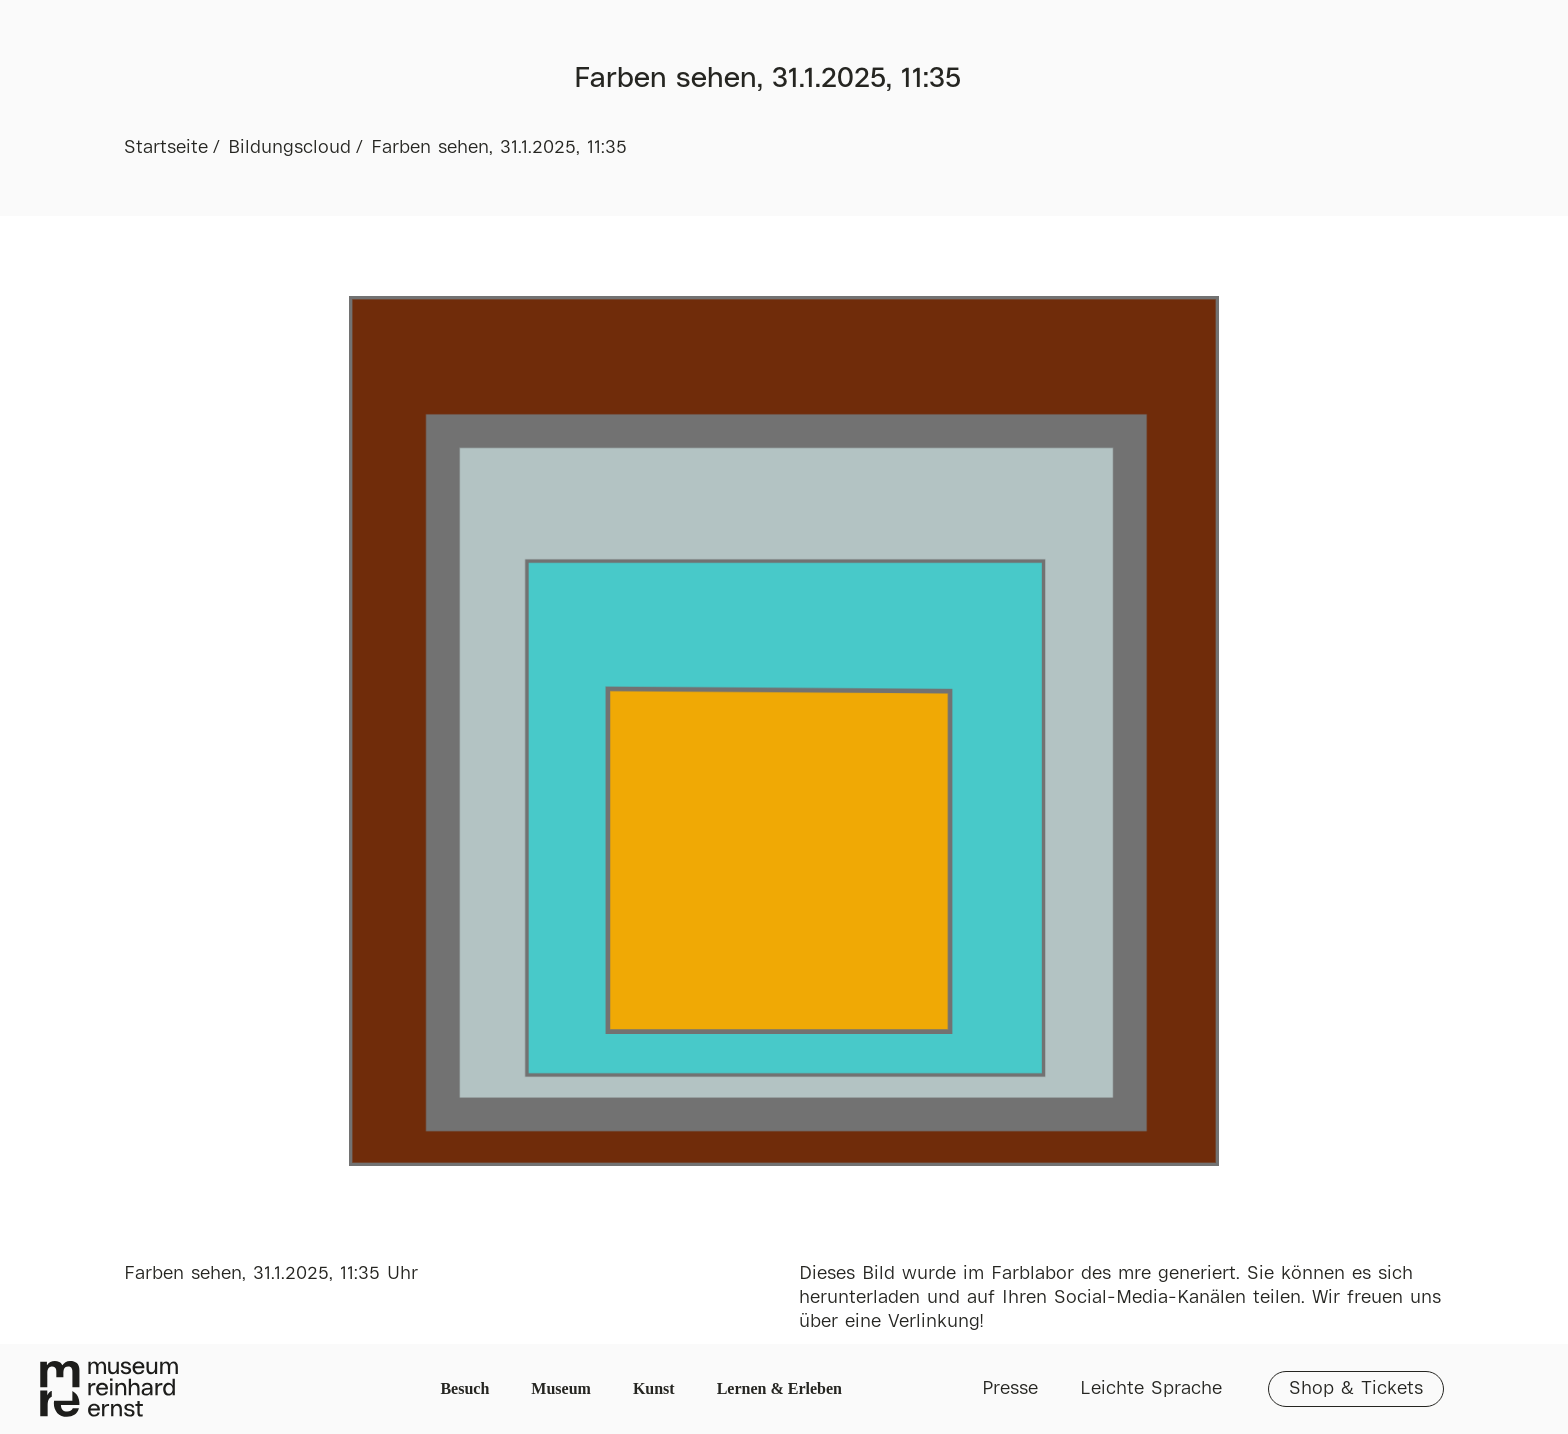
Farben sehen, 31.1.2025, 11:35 (499, 148)
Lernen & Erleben (779, 1388)
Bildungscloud (289, 148)
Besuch (464, 1388)
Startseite (166, 148)
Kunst (654, 1388)
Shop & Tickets (1356, 1389)
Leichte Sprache (1151, 1389)
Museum (561, 1388)
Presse (1010, 1389)
